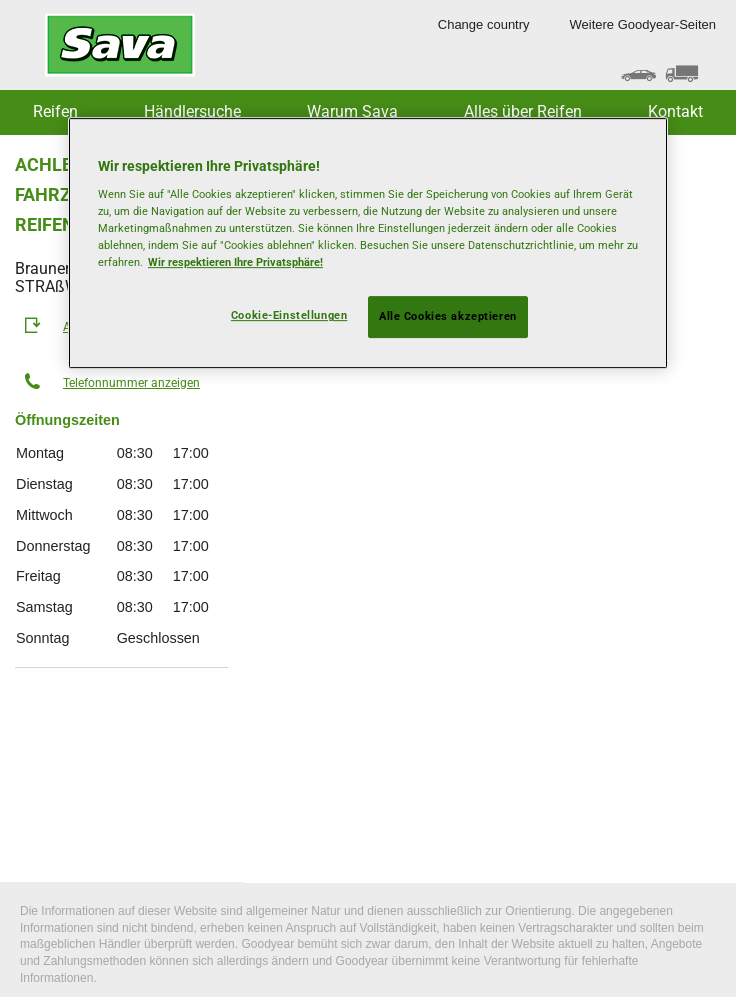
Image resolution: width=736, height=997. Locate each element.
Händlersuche (192, 111)
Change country (484, 24)
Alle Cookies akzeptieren (448, 317)
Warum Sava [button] (352, 111)
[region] (368, 243)
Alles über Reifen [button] (523, 111)
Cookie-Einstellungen (289, 316)
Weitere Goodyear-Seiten (643, 24)
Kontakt (675, 111)
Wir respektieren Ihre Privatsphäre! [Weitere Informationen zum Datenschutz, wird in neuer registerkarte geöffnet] (235, 263)
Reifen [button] (55, 111)
